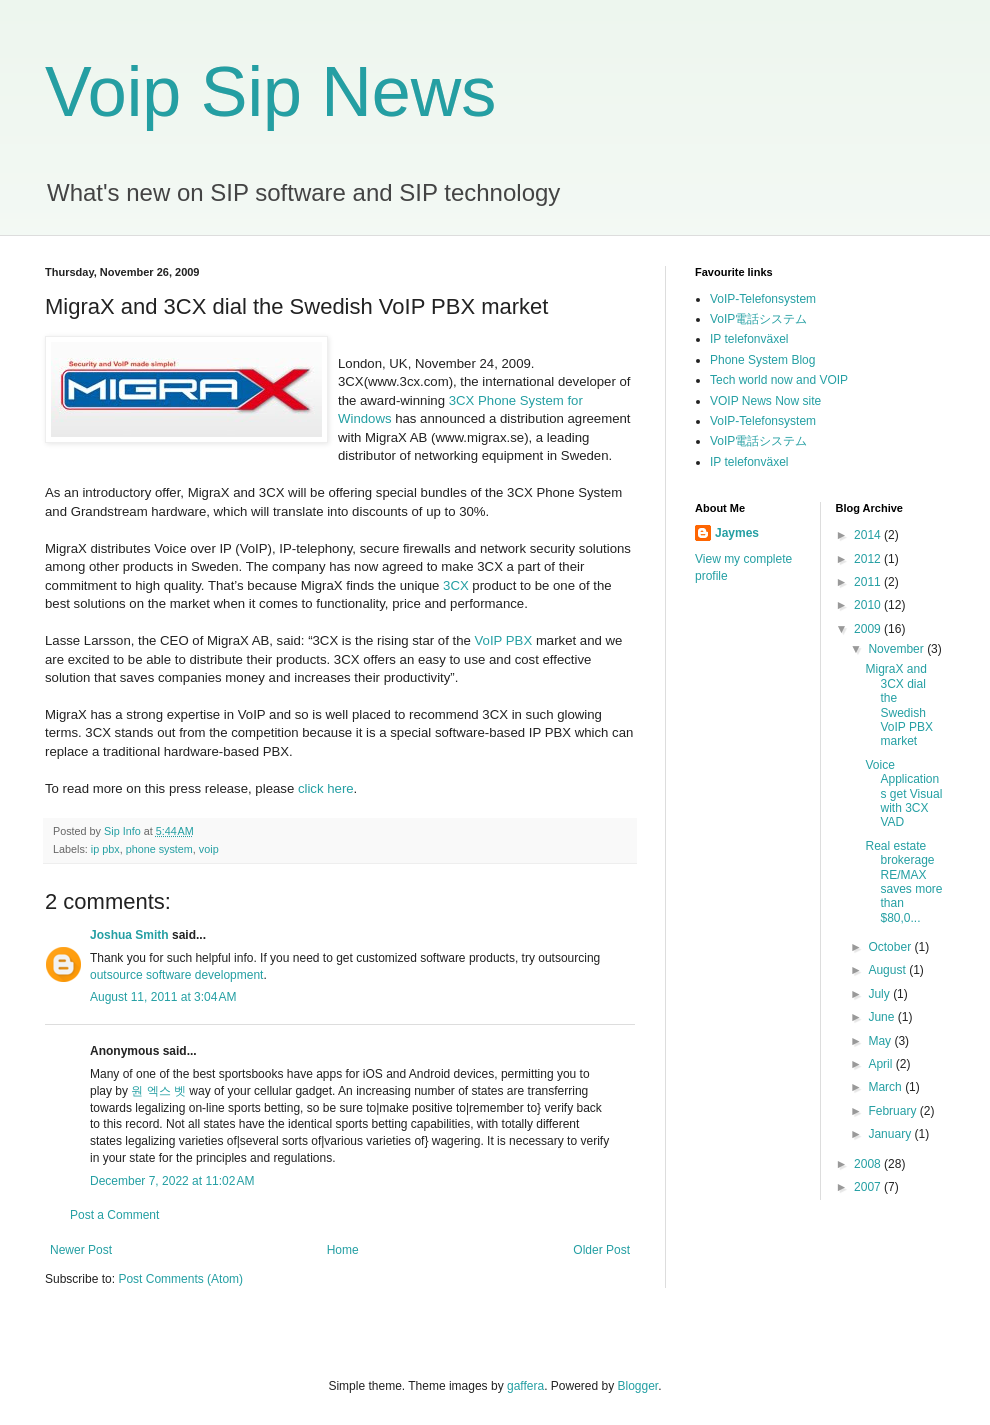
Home (343, 1250)
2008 (869, 1164)
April (881, 1064)
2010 (869, 605)
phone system (159, 849)
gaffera (525, 1386)
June (882, 1017)
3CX (456, 585)
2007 (869, 1187)
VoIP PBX (504, 640)
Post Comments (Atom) (180, 1279)
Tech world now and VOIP (779, 380)
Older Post (601, 1250)
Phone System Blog (762, 360)
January (891, 1134)
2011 (869, 582)
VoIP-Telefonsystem (763, 299)
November (897, 649)
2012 (869, 559)
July (880, 994)
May (881, 1041)
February (893, 1111)
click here (326, 788)
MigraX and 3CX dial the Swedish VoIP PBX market (898, 705)
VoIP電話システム (758, 319)
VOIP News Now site (765, 401)
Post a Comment (114, 1215)
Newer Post (81, 1250)
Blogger (638, 1386)
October (891, 947)
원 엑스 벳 (158, 1091)
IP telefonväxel (749, 339)
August (888, 970)
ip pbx (105, 849)
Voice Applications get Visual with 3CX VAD (903, 794)
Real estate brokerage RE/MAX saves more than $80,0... (903, 882)
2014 (869, 535)
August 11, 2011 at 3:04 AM (163, 997)
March (886, 1087)
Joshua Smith (129, 935)
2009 (869, 629)
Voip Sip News (270, 92)
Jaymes (737, 533)
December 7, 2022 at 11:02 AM (172, 1181)
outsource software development (176, 975)
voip (209, 849)
